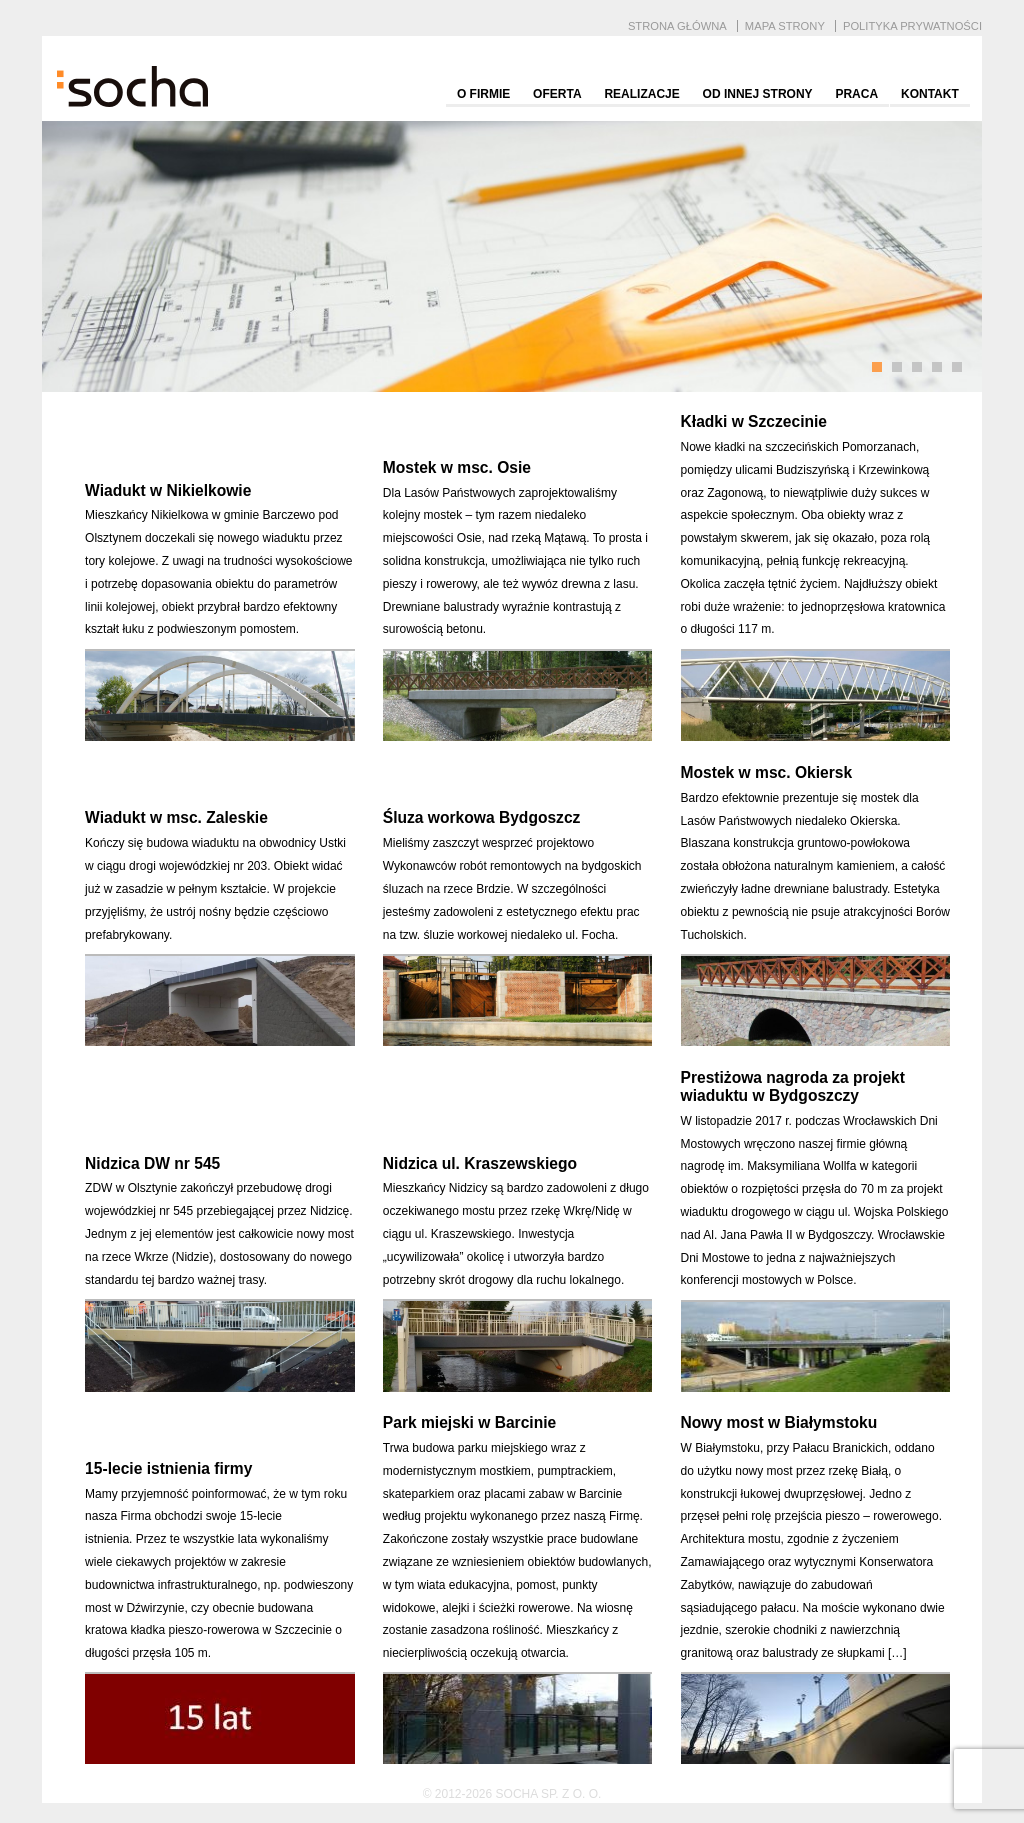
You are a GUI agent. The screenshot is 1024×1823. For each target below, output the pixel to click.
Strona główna (677, 26)
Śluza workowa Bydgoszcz (482, 817)
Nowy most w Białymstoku (779, 1422)
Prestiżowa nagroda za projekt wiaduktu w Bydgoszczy (793, 1086)
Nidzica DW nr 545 (152, 1163)
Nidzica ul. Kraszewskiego (480, 1163)
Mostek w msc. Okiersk (767, 772)
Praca (856, 94)
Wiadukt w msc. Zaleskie (176, 817)
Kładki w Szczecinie (754, 421)
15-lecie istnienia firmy (168, 1468)
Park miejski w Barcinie (469, 1422)
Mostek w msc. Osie (457, 467)
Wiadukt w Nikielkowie (168, 490)
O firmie (483, 94)
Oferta (557, 94)
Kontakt (930, 94)
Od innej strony (758, 94)
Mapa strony (785, 26)
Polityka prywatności (912, 26)
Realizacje (641, 94)
